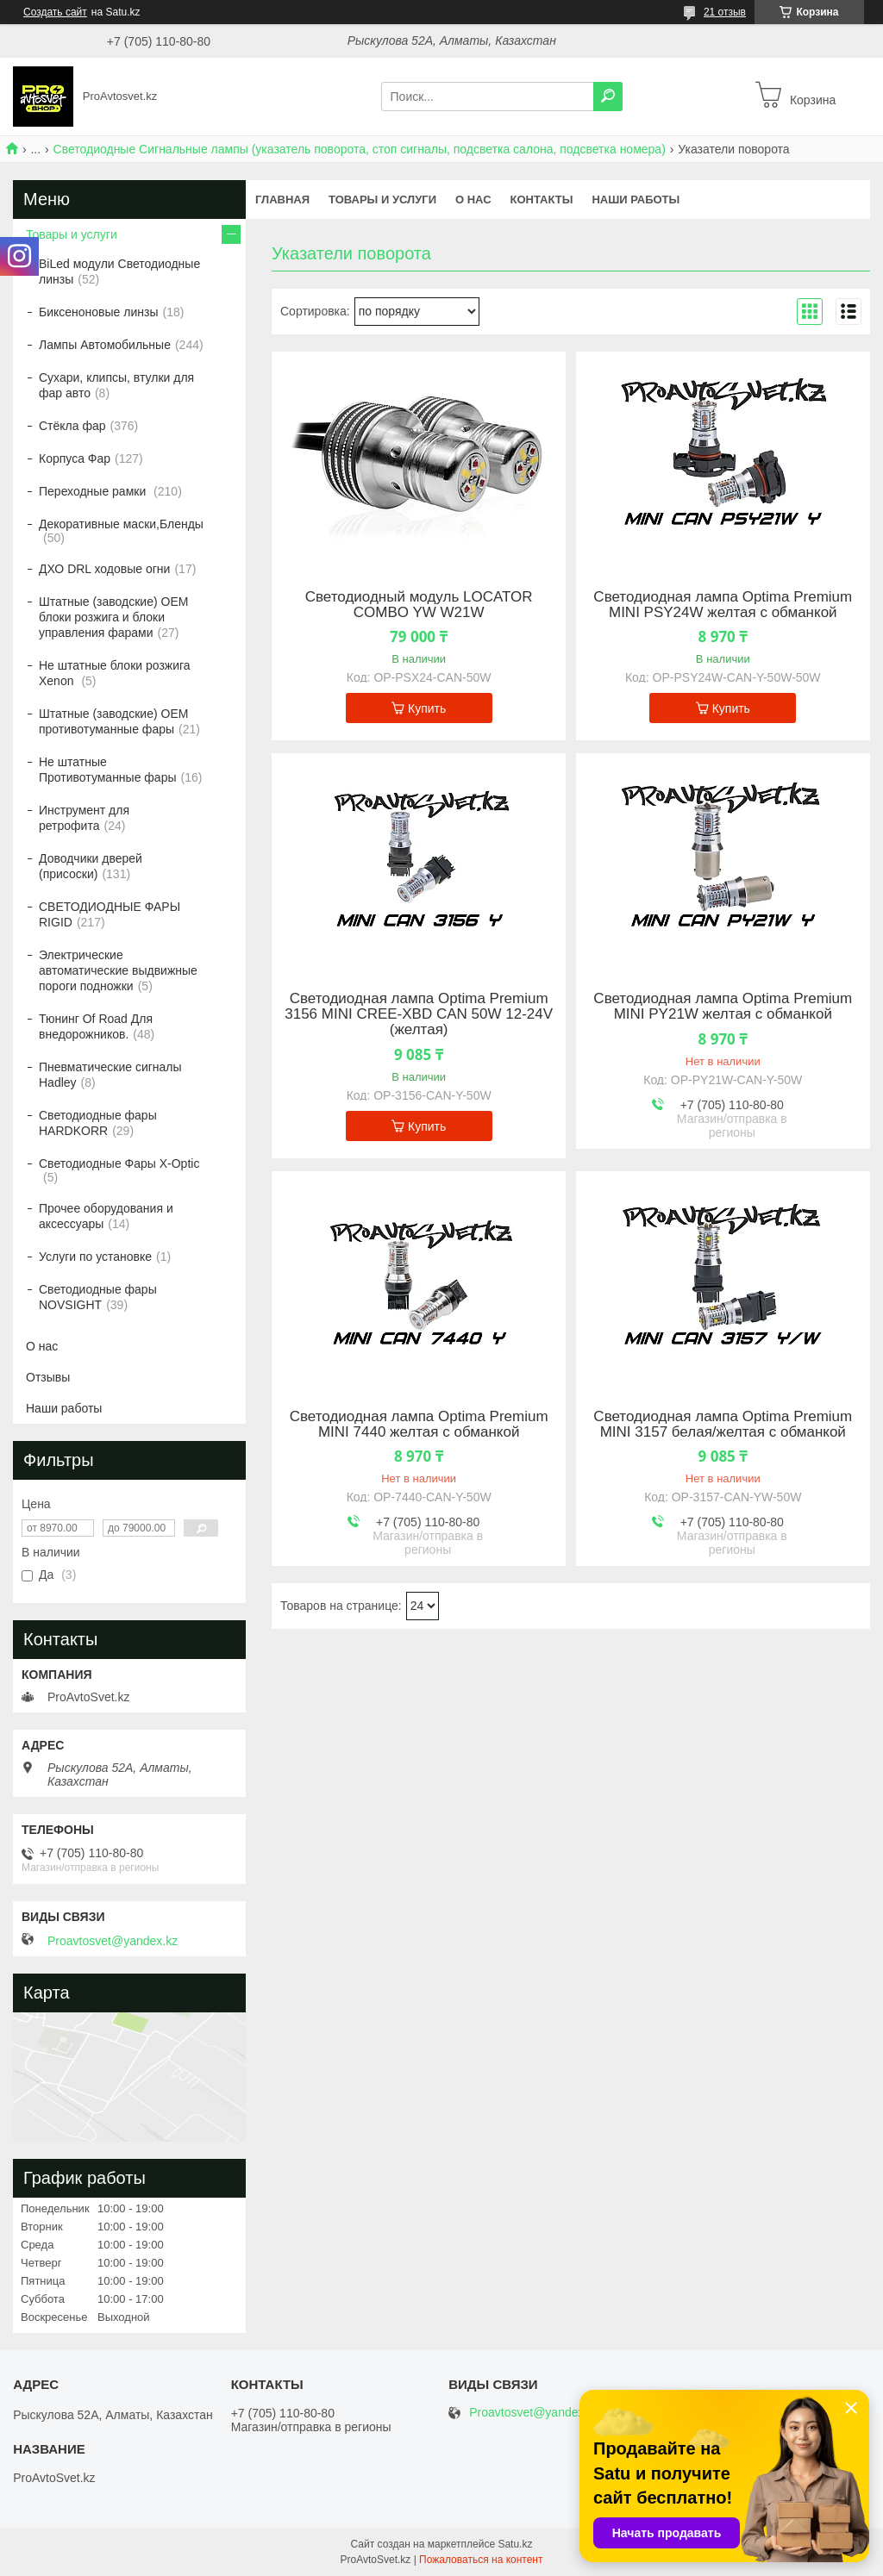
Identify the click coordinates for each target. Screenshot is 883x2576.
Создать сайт (55, 12)
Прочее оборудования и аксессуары (106, 1216)
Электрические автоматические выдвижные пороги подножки (118, 970)
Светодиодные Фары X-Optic (119, 1163)
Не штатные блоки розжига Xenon (115, 673)
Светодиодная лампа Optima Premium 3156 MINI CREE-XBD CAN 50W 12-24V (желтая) (419, 1014)
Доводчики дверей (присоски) (90, 866)
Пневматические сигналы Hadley (110, 1074)
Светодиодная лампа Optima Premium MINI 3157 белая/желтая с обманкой (722, 1424)
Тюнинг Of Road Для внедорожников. (96, 1026)
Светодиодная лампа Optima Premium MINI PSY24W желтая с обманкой (722, 605)
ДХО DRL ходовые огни (104, 569)
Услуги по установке (95, 1256)
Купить (427, 708)
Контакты (541, 199)
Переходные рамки (94, 491)
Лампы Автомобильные (105, 345)
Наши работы (635, 199)
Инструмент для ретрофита (84, 818)
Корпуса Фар (74, 458)
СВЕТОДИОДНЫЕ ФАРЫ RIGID (109, 914)
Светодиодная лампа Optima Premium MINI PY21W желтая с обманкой (722, 1006)
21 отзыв (725, 12)
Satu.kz (515, 2544)
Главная (282, 199)
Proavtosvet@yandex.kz (112, 1941)
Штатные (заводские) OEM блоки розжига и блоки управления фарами (113, 617)
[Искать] (608, 96)
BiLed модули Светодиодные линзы (119, 271)
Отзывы (48, 1377)
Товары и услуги (382, 199)
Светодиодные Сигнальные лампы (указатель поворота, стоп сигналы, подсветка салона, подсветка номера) (359, 149)
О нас (473, 199)
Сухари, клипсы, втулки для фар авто (116, 385)
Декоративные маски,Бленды (121, 524)
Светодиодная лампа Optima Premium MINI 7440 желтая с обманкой (419, 1424)
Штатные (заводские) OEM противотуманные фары (113, 721)
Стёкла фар (72, 426)
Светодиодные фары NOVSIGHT (98, 1297)
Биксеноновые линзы (99, 312)
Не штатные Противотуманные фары (108, 769)
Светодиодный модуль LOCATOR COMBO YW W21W (419, 605)
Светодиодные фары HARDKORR (98, 1123)
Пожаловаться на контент (480, 2560)
